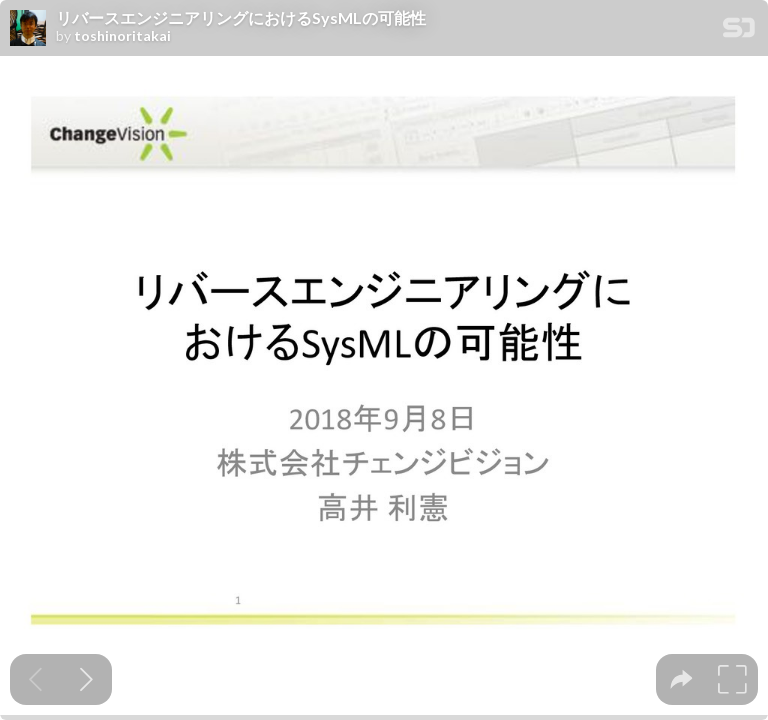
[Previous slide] (35, 679)
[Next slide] (86, 679)
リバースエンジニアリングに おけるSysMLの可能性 (241, 18)
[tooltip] (681, 679)
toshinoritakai (122, 36)
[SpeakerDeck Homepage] (739, 31)
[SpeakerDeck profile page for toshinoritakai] (28, 29)
